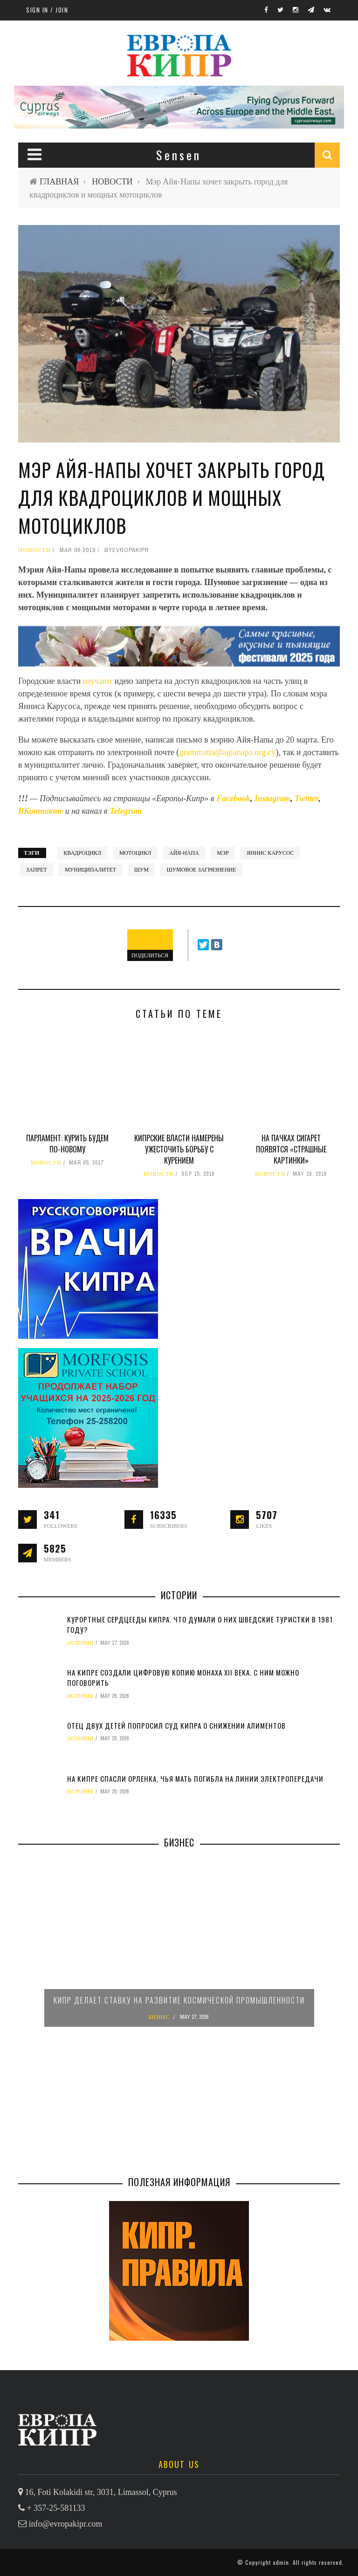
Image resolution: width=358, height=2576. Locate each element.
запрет (36, 869)
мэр (222, 853)
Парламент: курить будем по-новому (67, 1143)
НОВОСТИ (112, 181)
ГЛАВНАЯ (59, 181)
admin (281, 2562)
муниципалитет (90, 869)
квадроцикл (82, 853)
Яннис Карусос (270, 853)
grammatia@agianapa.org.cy (227, 752)
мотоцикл (135, 853)
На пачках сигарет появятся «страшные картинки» (291, 1149)
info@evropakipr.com (66, 2523)
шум (141, 869)
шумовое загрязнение (201, 869)
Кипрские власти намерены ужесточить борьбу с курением (179, 1149)
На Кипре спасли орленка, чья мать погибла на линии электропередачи (195, 1778)
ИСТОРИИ (80, 1643)
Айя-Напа (184, 853)
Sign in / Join (47, 9)
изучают (99, 681)
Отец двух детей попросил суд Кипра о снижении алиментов (176, 1725)
